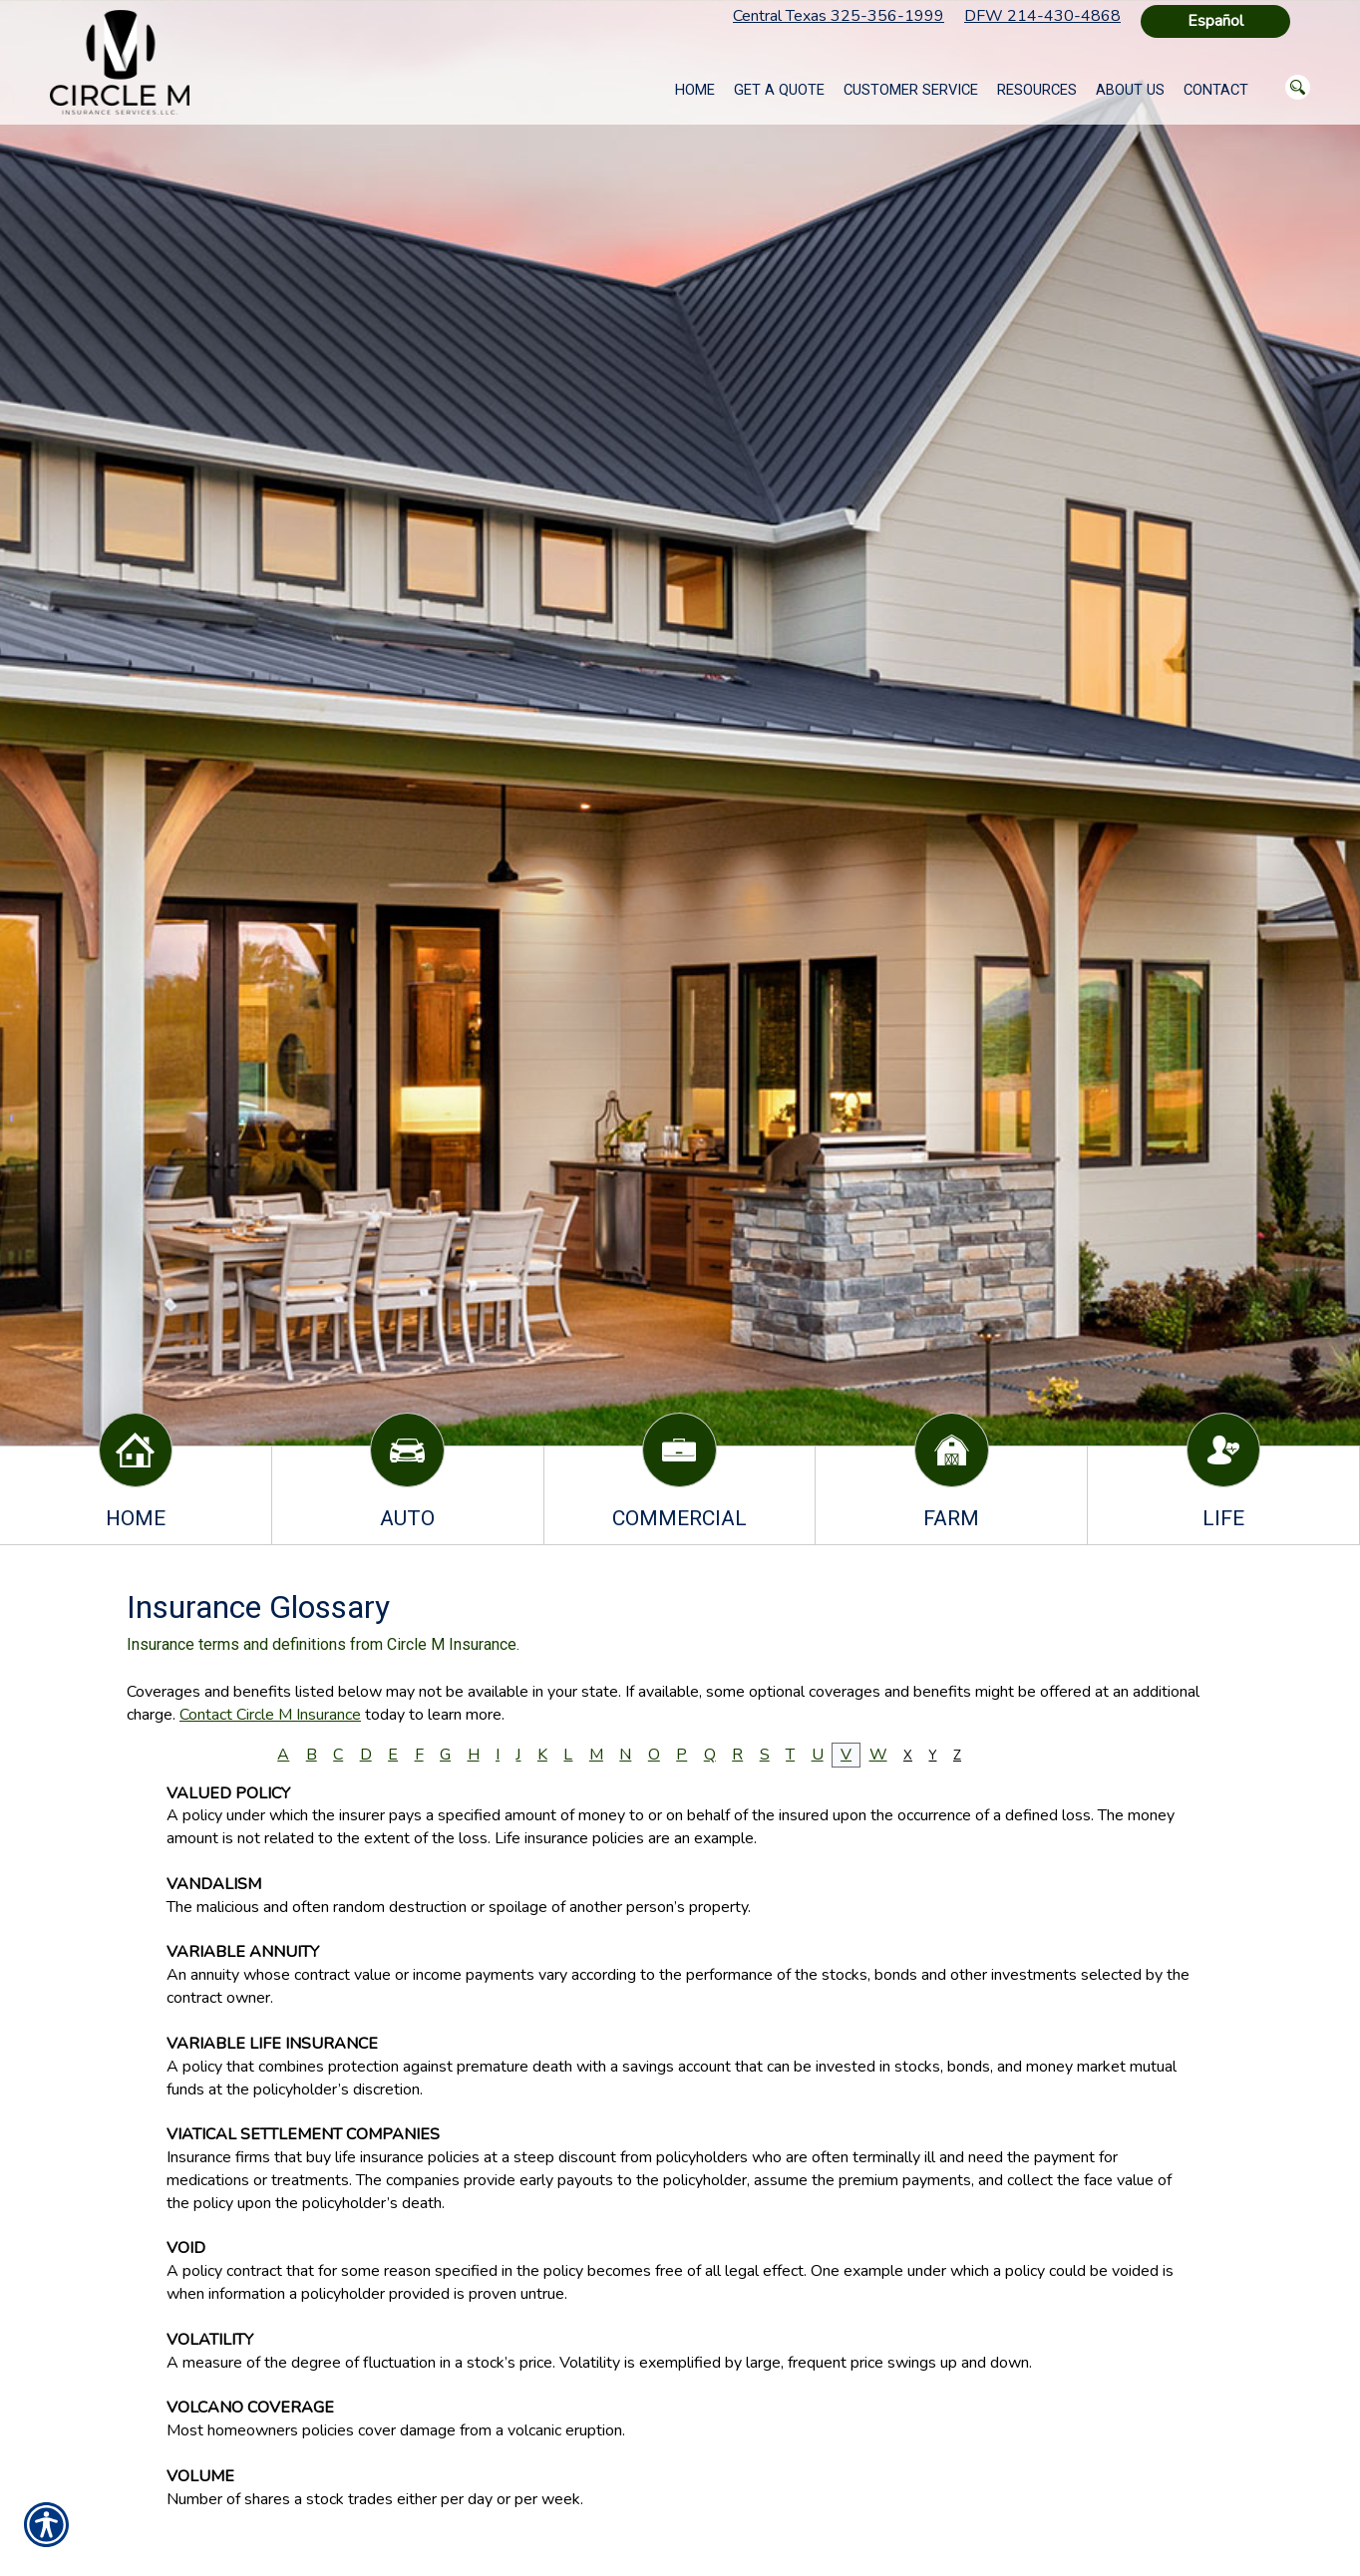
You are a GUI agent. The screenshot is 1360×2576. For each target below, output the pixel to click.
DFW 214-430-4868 (1042, 16)
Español (1215, 21)
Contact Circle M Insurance (270, 1715)
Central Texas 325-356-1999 (838, 16)
